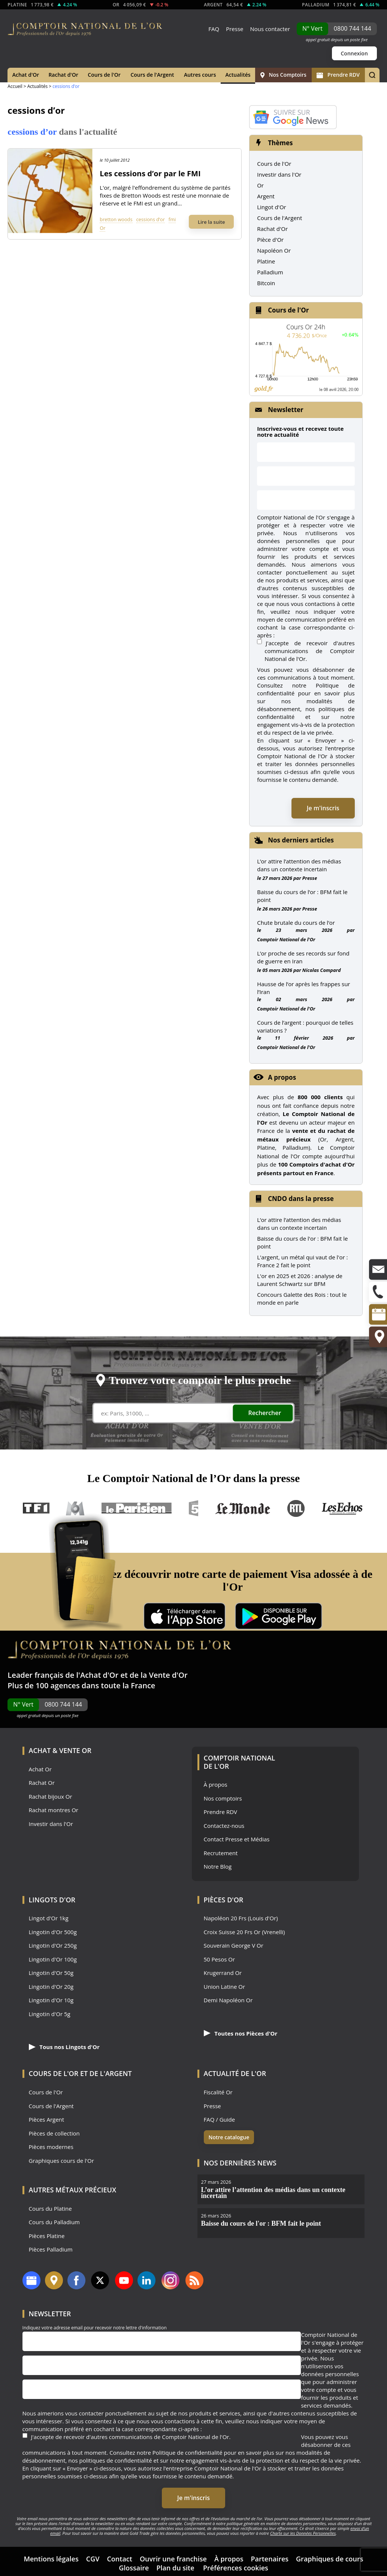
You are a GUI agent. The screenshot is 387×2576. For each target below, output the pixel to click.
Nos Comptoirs (283, 74)
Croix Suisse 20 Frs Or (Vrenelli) (244, 1932)
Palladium (270, 272)
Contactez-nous (224, 1826)
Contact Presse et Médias (237, 1839)
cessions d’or (150, 219)
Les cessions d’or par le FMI (150, 173)
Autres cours (200, 74)
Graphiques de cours (329, 2558)
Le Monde (242, 1508)
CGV (93, 2558)
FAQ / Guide (219, 2119)
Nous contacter (270, 29)
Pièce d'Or (270, 239)
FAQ (213, 29)
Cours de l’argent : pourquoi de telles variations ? (305, 1026)
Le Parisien (136, 1508)
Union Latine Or (224, 1987)
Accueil (14, 86)
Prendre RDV (338, 74)
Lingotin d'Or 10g (51, 2000)
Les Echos (343, 1508)
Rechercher (264, 1413)
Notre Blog (218, 1866)
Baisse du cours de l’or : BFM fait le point (302, 895)
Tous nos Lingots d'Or (64, 2047)
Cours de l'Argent (152, 74)
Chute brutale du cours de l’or (296, 922)
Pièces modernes (51, 2147)
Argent (266, 196)
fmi (172, 219)
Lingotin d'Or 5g (49, 2014)
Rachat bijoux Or (50, 1796)
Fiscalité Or (218, 2092)
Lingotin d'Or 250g (53, 1945)
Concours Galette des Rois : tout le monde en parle (302, 1298)
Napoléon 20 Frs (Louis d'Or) (241, 1918)
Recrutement (221, 1853)
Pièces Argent (46, 2119)
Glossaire (134, 2567)
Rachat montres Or (53, 1810)
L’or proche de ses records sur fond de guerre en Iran (303, 957)
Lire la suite (211, 222)
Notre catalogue (229, 2137)
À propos (215, 1784)
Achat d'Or (25, 74)
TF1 (36, 1508)
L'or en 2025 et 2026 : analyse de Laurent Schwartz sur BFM (299, 1279)
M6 (75, 1508)
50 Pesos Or (219, 1959)
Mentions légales (51, 2558)
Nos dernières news (240, 2162)
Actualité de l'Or (235, 2073)
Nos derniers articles (301, 840)
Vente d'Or (168, 1675)
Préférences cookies (235, 2567)
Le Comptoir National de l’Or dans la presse (193, 1478)
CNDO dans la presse (301, 1198)
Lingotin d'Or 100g (53, 1959)
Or (102, 228)
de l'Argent (111, 2073)
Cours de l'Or (104, 74)
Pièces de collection (54, 2133)
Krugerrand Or (223, 1973)
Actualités (238, 74)
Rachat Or (42, 1783)
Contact (119, 2558)
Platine (266, 261)
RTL (296, 1508)
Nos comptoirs (223, 1798)
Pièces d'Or (224, 1899)
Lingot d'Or (271, 207)
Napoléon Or (274, 250)
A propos (282, 1077)
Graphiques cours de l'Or (61, 2161)
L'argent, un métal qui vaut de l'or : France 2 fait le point (302, 1261)
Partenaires (269, 2558)
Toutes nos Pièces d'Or (241, 2033)
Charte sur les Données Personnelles (303, 2533)
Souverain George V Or (233, 1945)
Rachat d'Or (63, 74)
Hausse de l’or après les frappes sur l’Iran (303, 988)
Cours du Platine (50, 2208)
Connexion (354, 53)
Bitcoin (266, 283)
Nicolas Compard (321, 970)
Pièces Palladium (51, 2249)
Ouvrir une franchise (173, 2558)
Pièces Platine (47, 2236)
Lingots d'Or (52, 1899)
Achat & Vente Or (60, 1750)
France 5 (194, 1508)
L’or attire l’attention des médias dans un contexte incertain (299, 865)
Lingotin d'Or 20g (51, 1987)
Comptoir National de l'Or (286, 939)
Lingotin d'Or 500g (53, 1932)
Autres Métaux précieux (73, 2189)
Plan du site (175, 2567)
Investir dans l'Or (279, 174)
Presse (234, 29)
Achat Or (40, 1769)
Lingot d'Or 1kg (49, 1918)
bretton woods (116, 219)
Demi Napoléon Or (228, 2000)
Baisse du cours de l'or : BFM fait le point (302, 1242)
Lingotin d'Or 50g (51, 1973)
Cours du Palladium (54, 2222)
